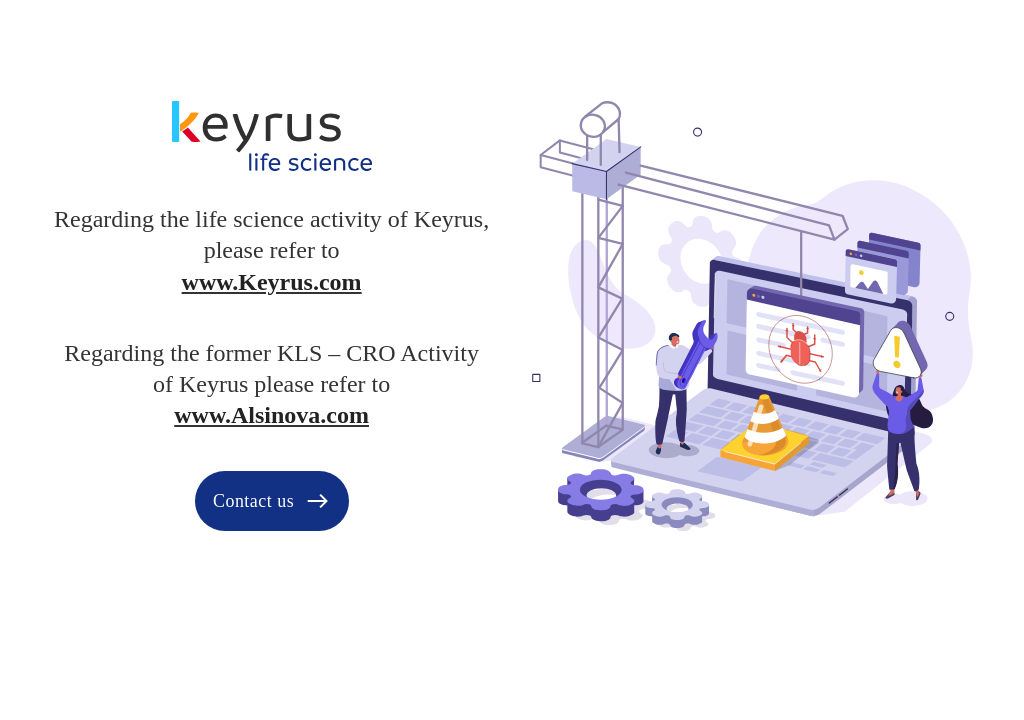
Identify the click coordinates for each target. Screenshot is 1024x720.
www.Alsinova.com (271, 415)
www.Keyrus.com (272, 282)
